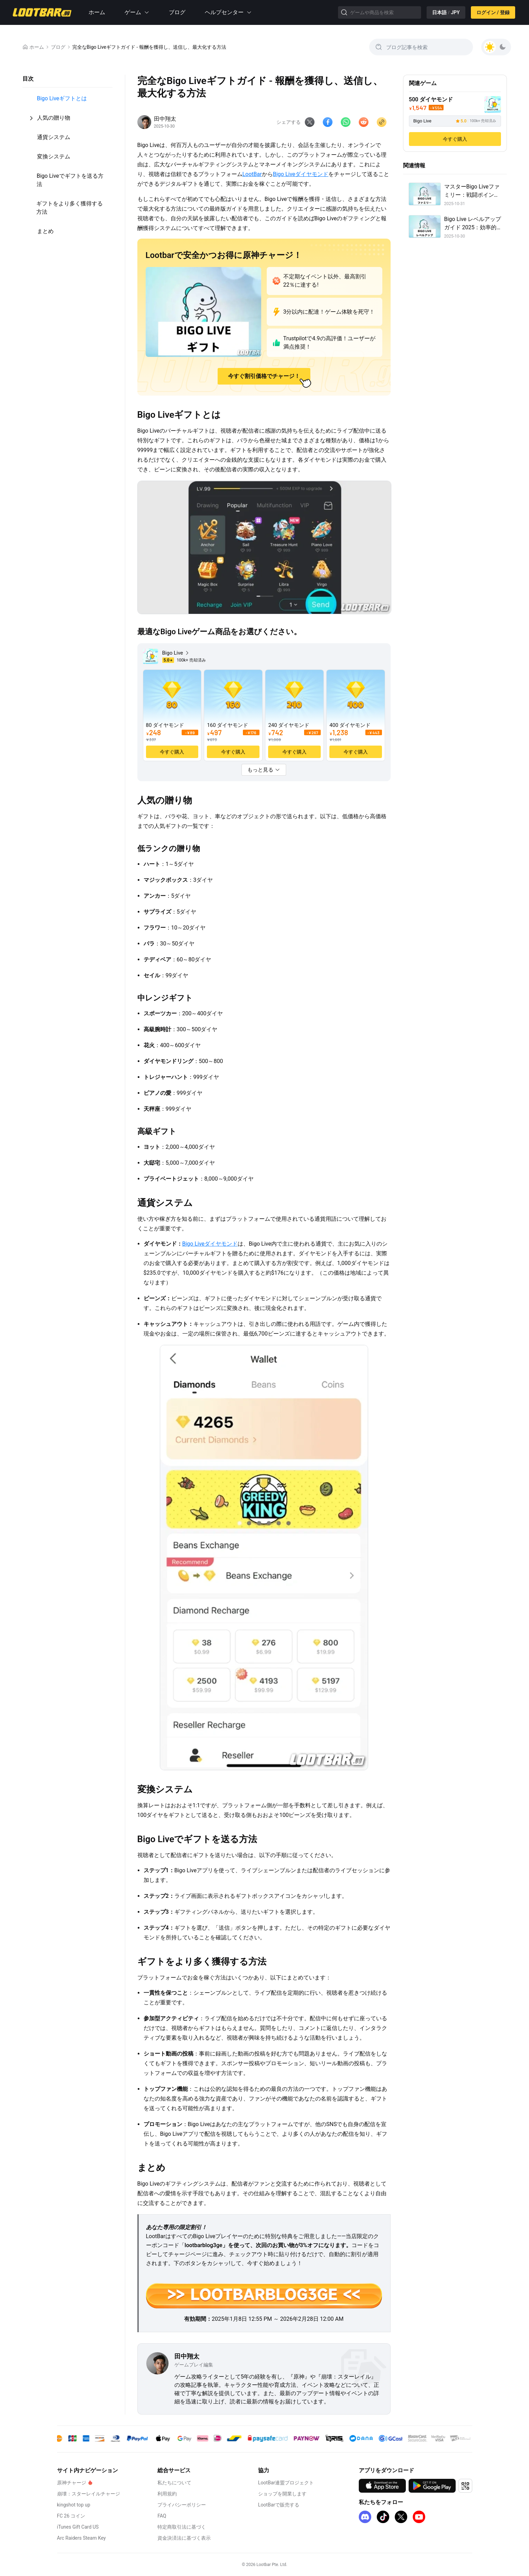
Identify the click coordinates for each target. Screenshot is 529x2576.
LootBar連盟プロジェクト (286, 2482)
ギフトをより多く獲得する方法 (69, 207)
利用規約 (167, 2493)
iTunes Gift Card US (78, 2527)
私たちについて (174, 2482)
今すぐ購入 (455, 139)
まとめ (45, 231)
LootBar (252, 174)
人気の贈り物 (53, 117)
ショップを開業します (282, 2493)
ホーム (97, 12)
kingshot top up (73, 2505)
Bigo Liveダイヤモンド (301, 174)
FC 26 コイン (71, 2516)
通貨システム (53, 137)
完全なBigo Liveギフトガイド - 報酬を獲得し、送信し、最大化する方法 (149, 47)
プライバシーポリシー (181, 2505)
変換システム (53, 156)
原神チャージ (71, 2482)
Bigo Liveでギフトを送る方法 (70, 180)
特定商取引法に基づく (181, 2527)
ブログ (177, 12)
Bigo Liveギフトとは (62, 98)
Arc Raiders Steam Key (81, 2538)
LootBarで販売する (278, 2505)
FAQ (161, 2516)
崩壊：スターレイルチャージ (88, 2493)
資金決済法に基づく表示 (184, 2538)
